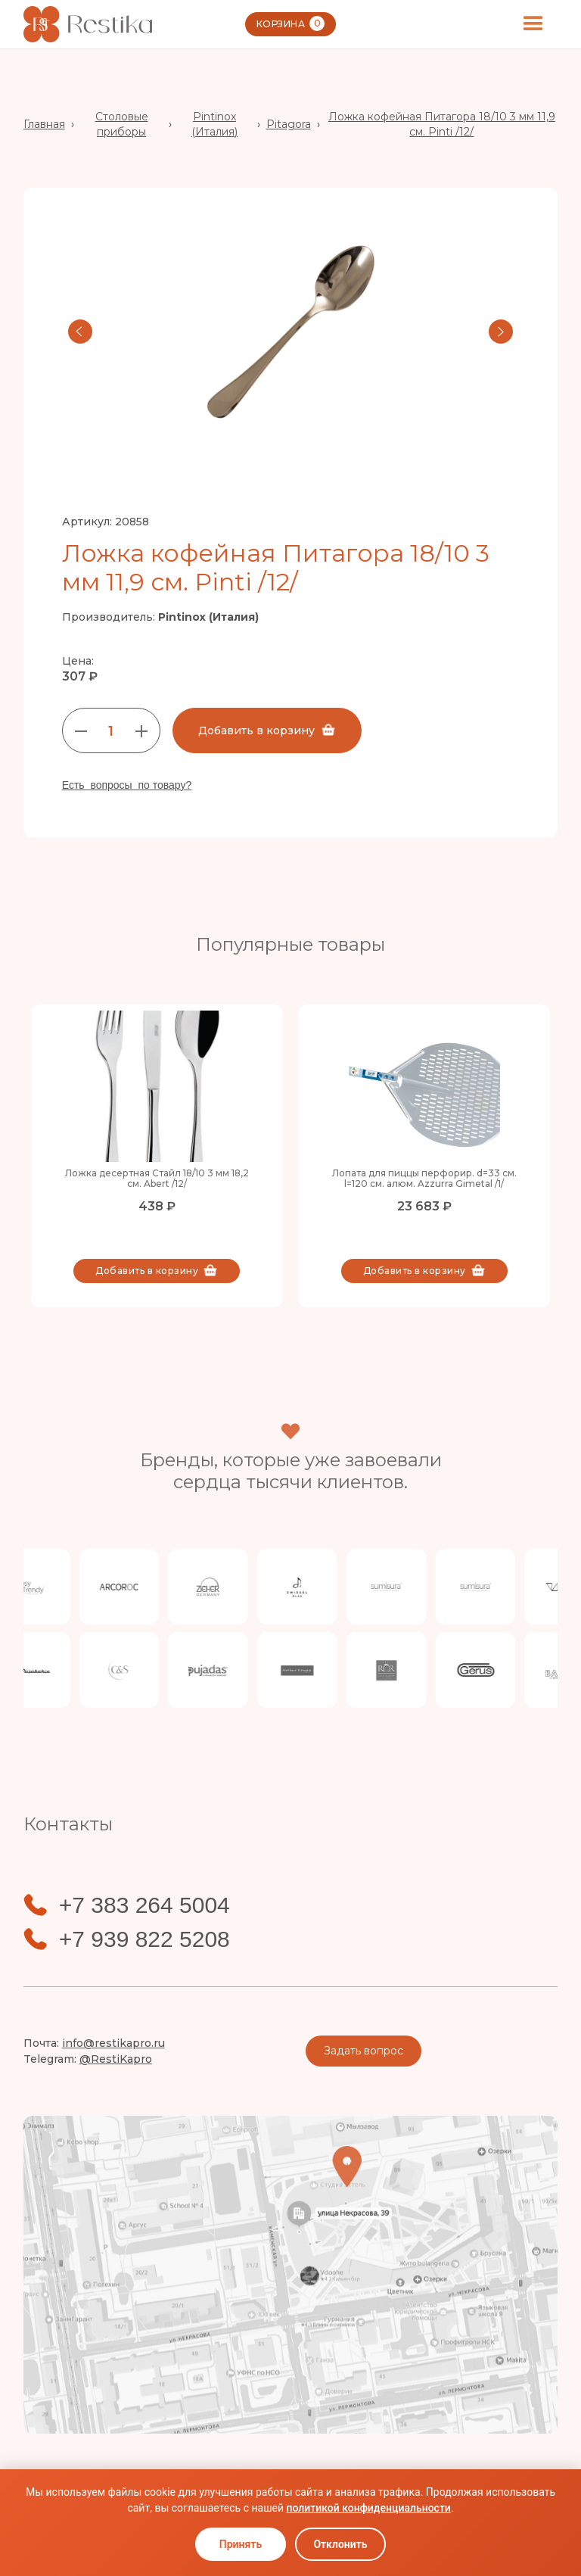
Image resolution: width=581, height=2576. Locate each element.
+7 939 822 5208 (144, 1939)
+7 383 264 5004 (144, 1905)
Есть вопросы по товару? (127, 785)
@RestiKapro (115, 2059)
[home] (87, 24)
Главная (44, 124)
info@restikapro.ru (113, 2043)
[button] (533, 24)
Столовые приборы (121, 124)
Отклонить (340, 2544)
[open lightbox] (290, 331)
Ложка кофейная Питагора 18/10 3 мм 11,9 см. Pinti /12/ (441, 124)
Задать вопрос (363, 2050)
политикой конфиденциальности (368, 2508)
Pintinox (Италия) (214, 124)
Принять (240, 2544)
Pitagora (288, 124)
